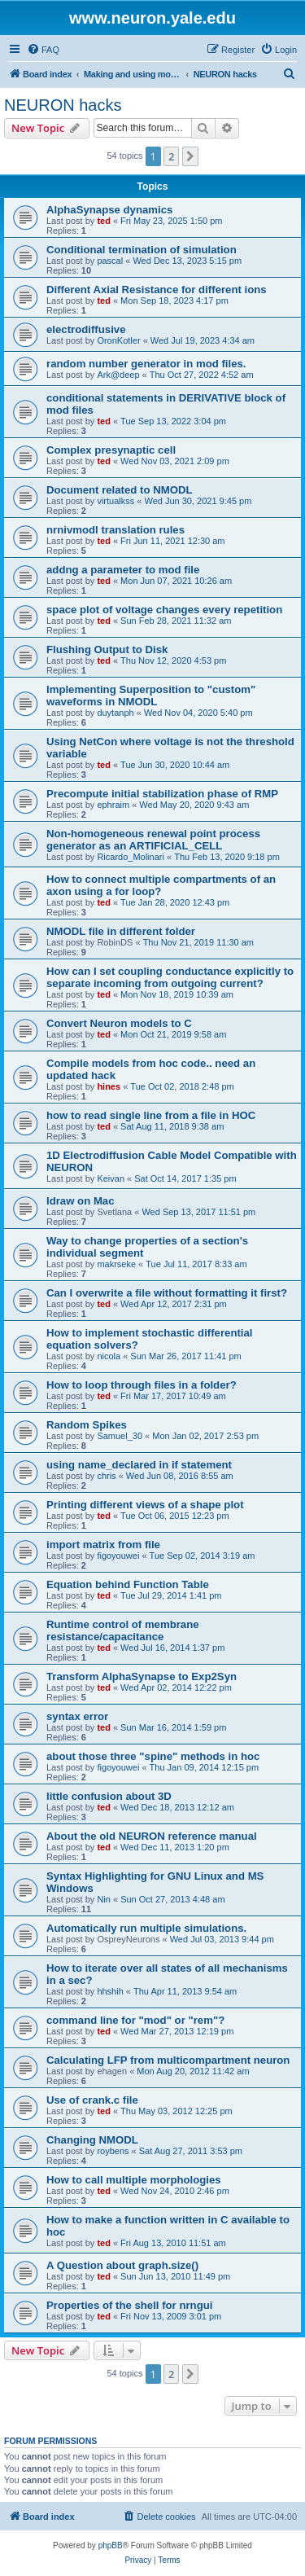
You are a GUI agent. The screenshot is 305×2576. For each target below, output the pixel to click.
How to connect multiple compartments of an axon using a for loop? (161, 885)
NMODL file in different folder (120, 931)
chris (106, 1476)
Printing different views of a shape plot (145, 1505)
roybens (113, 2151)
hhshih (110, 1991)
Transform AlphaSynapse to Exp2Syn (141, 1676)
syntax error (77, 1716)
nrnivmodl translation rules (115, 530)
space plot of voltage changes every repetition (164, 609)
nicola (108, 1356)
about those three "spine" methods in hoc (152, 1756)
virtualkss (115, 501)
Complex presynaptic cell (111, 450)
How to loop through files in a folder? (141, 1385)
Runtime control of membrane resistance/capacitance (122, 1630)
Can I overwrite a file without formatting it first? (166, 1293)
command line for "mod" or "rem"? (135, 2020)
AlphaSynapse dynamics (109, 210)
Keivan (110, 1178)
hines (108, 1086)
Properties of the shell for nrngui (129, 2305)
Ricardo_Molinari (130, 857)
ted (104, 221)
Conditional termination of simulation (141, 250)
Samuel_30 (119, 1436)
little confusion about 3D (109, 1796)
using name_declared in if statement (139, 1465)
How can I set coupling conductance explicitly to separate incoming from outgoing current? (170, 977)
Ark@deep (118, 375)
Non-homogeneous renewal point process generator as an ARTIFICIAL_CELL (153, 839)
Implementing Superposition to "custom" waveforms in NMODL (150, 695)
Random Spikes (86, 1425)
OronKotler (118, 340)
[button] (190, 156)
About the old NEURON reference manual (151, 1836)
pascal (110, 260)
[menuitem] (43, 49)
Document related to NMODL (119, 490)
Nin (104, 1899)
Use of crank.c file (92, 2100)
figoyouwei (118, 1555)
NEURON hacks (62, 105)
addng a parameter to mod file (122, 570)
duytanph (115, 713)
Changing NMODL (92, 2140)
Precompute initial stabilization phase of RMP (162, 794)
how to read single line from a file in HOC (150, 1115)
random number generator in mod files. (146, 364)
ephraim (113, 805)
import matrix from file (103, 1544)
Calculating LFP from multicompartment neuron (168, 2060)
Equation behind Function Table (127, 1584)
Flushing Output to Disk (107, 649)
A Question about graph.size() (122, 2265)
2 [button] (171, 156)
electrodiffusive (85, 329)
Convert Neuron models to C (119, 1023)
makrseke (116, 1264)
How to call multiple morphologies (133, 2180)
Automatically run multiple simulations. (146, 1928)
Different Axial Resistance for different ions (156, 289)
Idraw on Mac (80, 1201)
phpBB (110, 2545)
